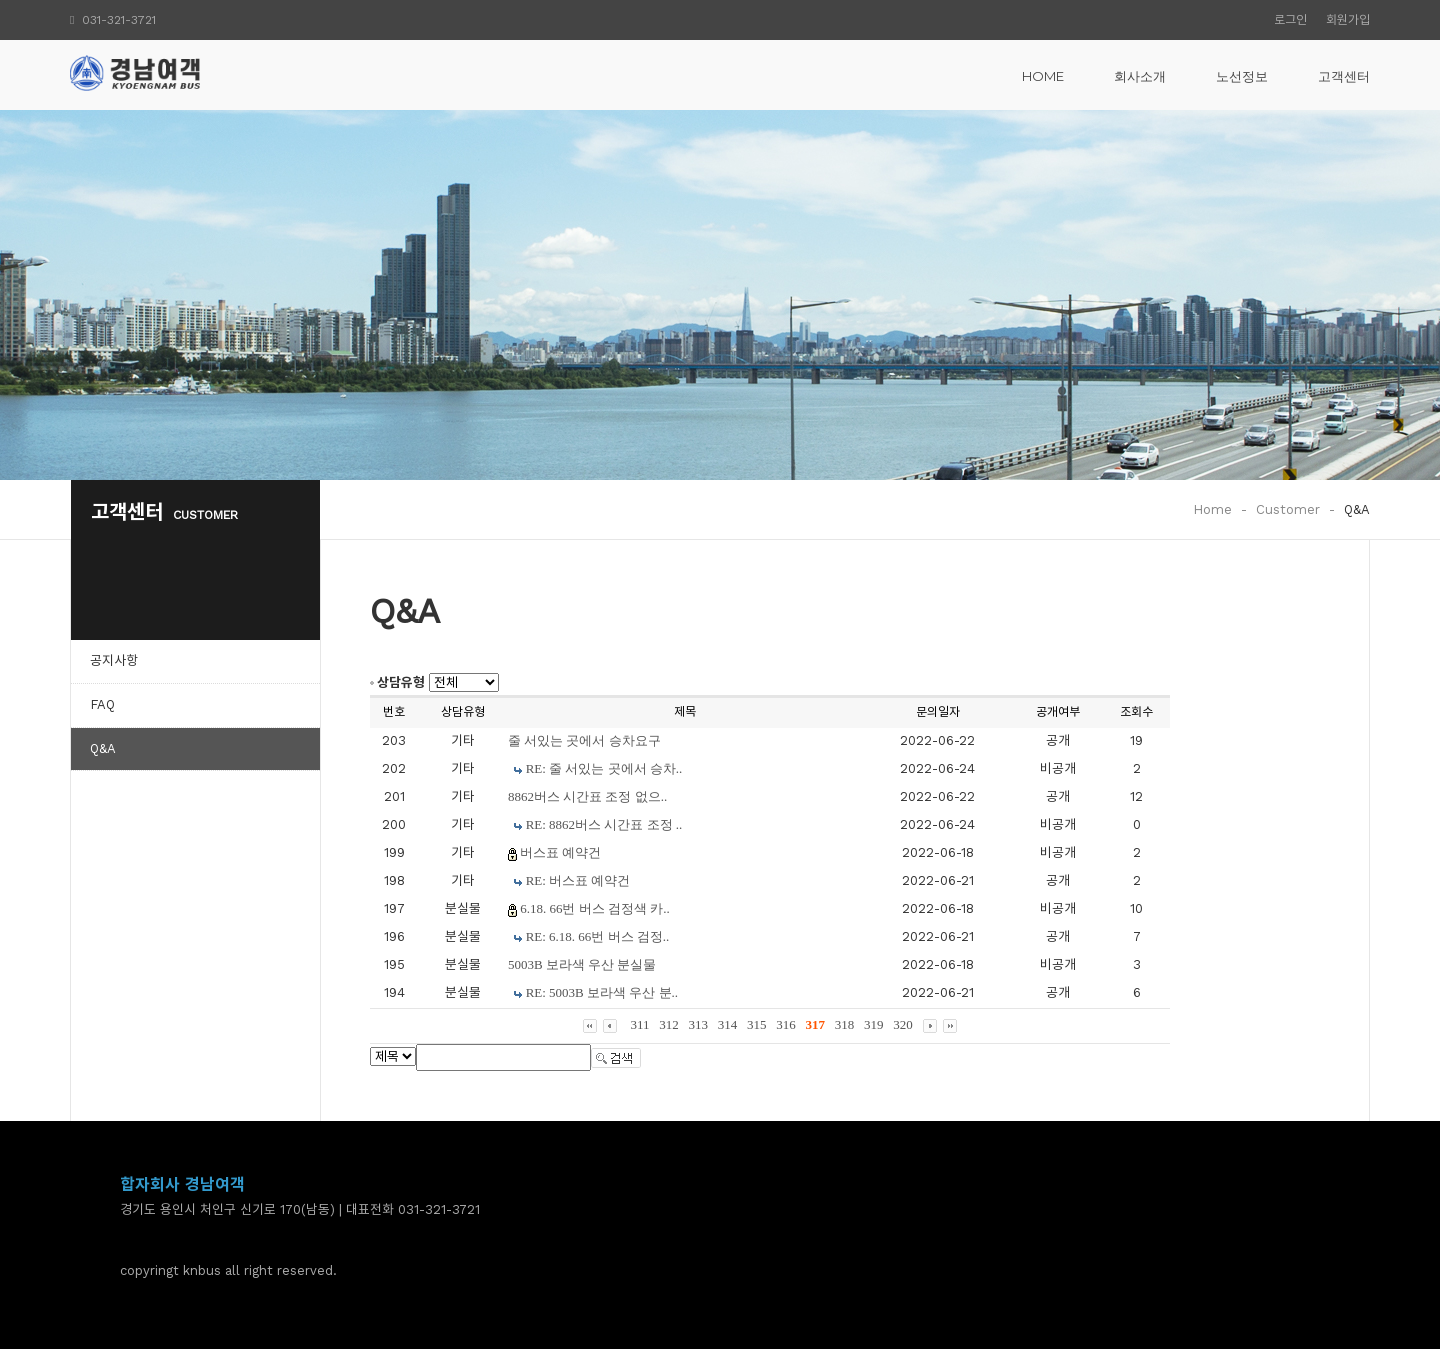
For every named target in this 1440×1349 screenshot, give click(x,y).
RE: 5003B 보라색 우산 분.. (602, 992)
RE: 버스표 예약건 (578, 880)
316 (786, 1024)
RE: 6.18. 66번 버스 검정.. (598, 936)
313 (699, 1024)
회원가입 (1348, 20)
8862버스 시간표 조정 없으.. (587, 796)
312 (669, 1024)
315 (757, 1024)
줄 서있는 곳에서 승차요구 (584, 740)
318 (845, 1024)
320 (903, 1024)
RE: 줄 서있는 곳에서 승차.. (604, 768)
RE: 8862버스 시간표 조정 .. (604, 824)
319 (874, 1024)
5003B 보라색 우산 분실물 (582, 964)
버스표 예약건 (560, 852)
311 (639, 1024)
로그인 (1290, 20)
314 (728, 1024)
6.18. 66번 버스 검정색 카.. (595, 908)
